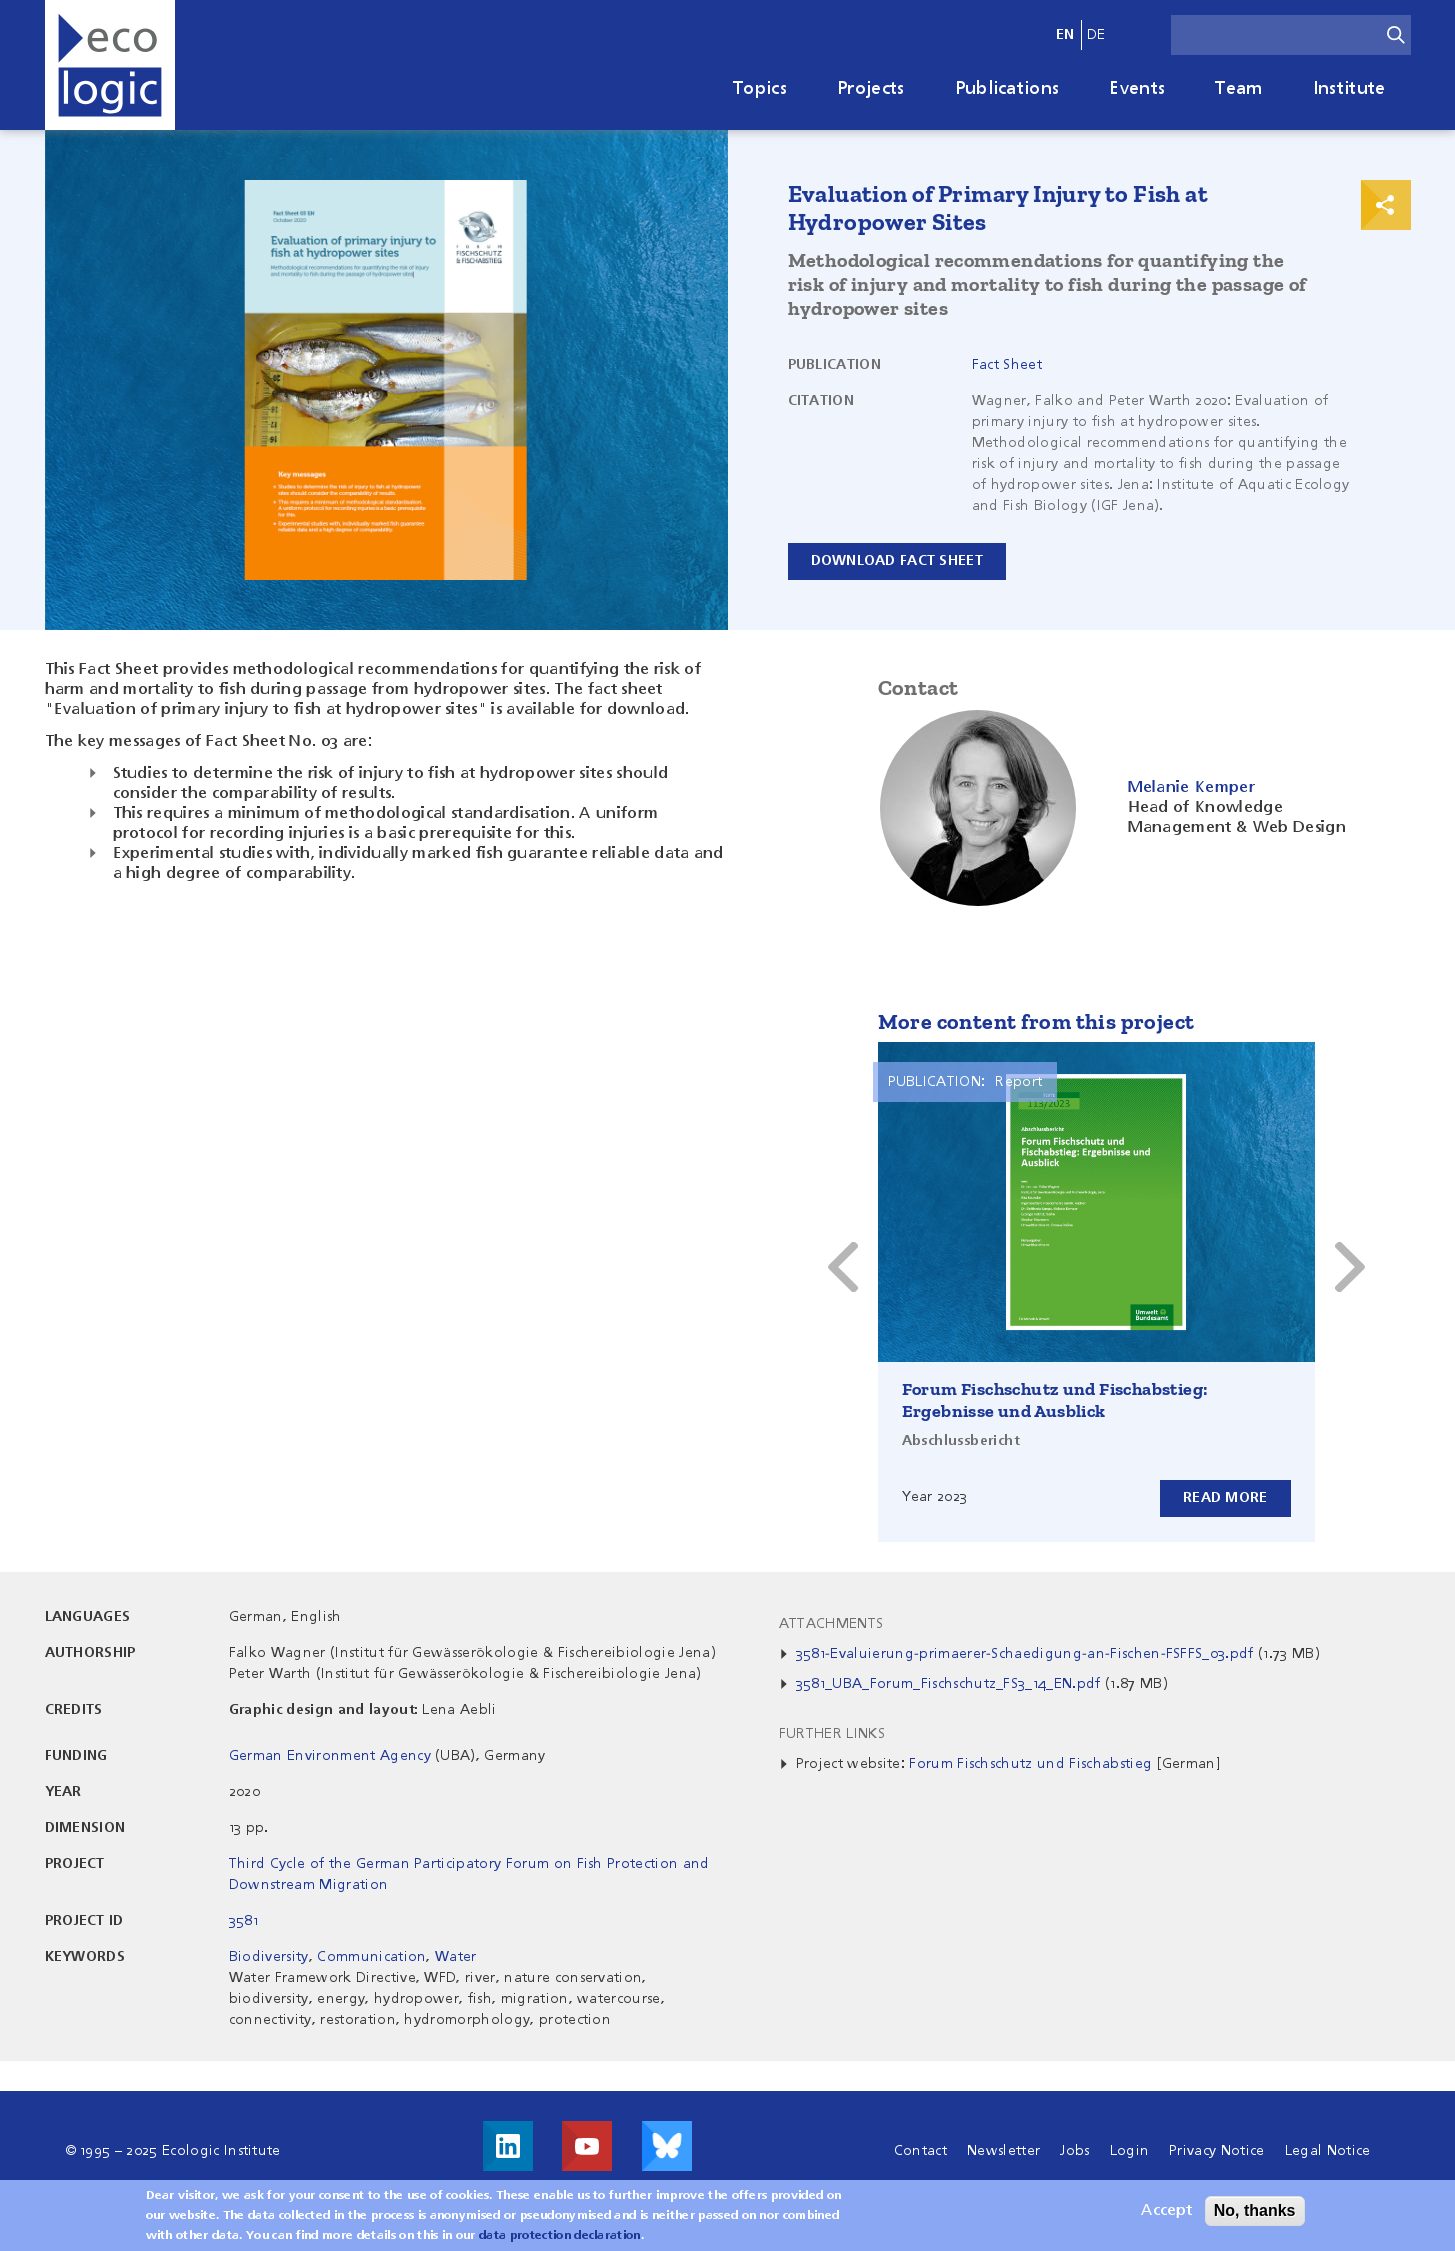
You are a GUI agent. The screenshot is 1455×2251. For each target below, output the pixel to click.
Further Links (832, 1734)
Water (456, 1957)
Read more (1225, 1498)
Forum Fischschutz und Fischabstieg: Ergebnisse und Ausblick (1055, 1400)
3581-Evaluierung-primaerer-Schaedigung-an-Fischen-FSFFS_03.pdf (1025, 1654)
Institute (1349, 89)
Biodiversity (269, 1957)
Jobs (1074, 2151)
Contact (920, 2151)
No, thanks (1255, 2211)
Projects (871, 89)
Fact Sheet (1007, 365)
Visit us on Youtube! (587, 2146)
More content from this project (1036, 1021)
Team (1238, 89)
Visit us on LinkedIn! (508, 2146)
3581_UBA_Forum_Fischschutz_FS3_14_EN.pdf (948, 1684)
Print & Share (1386, 205)
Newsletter (1003, 2151)
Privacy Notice (1216, 2151)
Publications (1007, 89)
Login (1130, 2151)
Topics (760, 89)
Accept (1166, 2212)
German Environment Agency (330, 1756)
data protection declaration (560, 2237)
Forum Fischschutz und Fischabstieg (1030, 1764)
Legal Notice (1328, 2151)
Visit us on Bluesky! (667, 2146)
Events (1137, 89)
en (1065, 35)
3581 (243, 1921)
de (1096, 35)
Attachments (831, 1624)
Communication (371, 1957)
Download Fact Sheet (897, 561)
